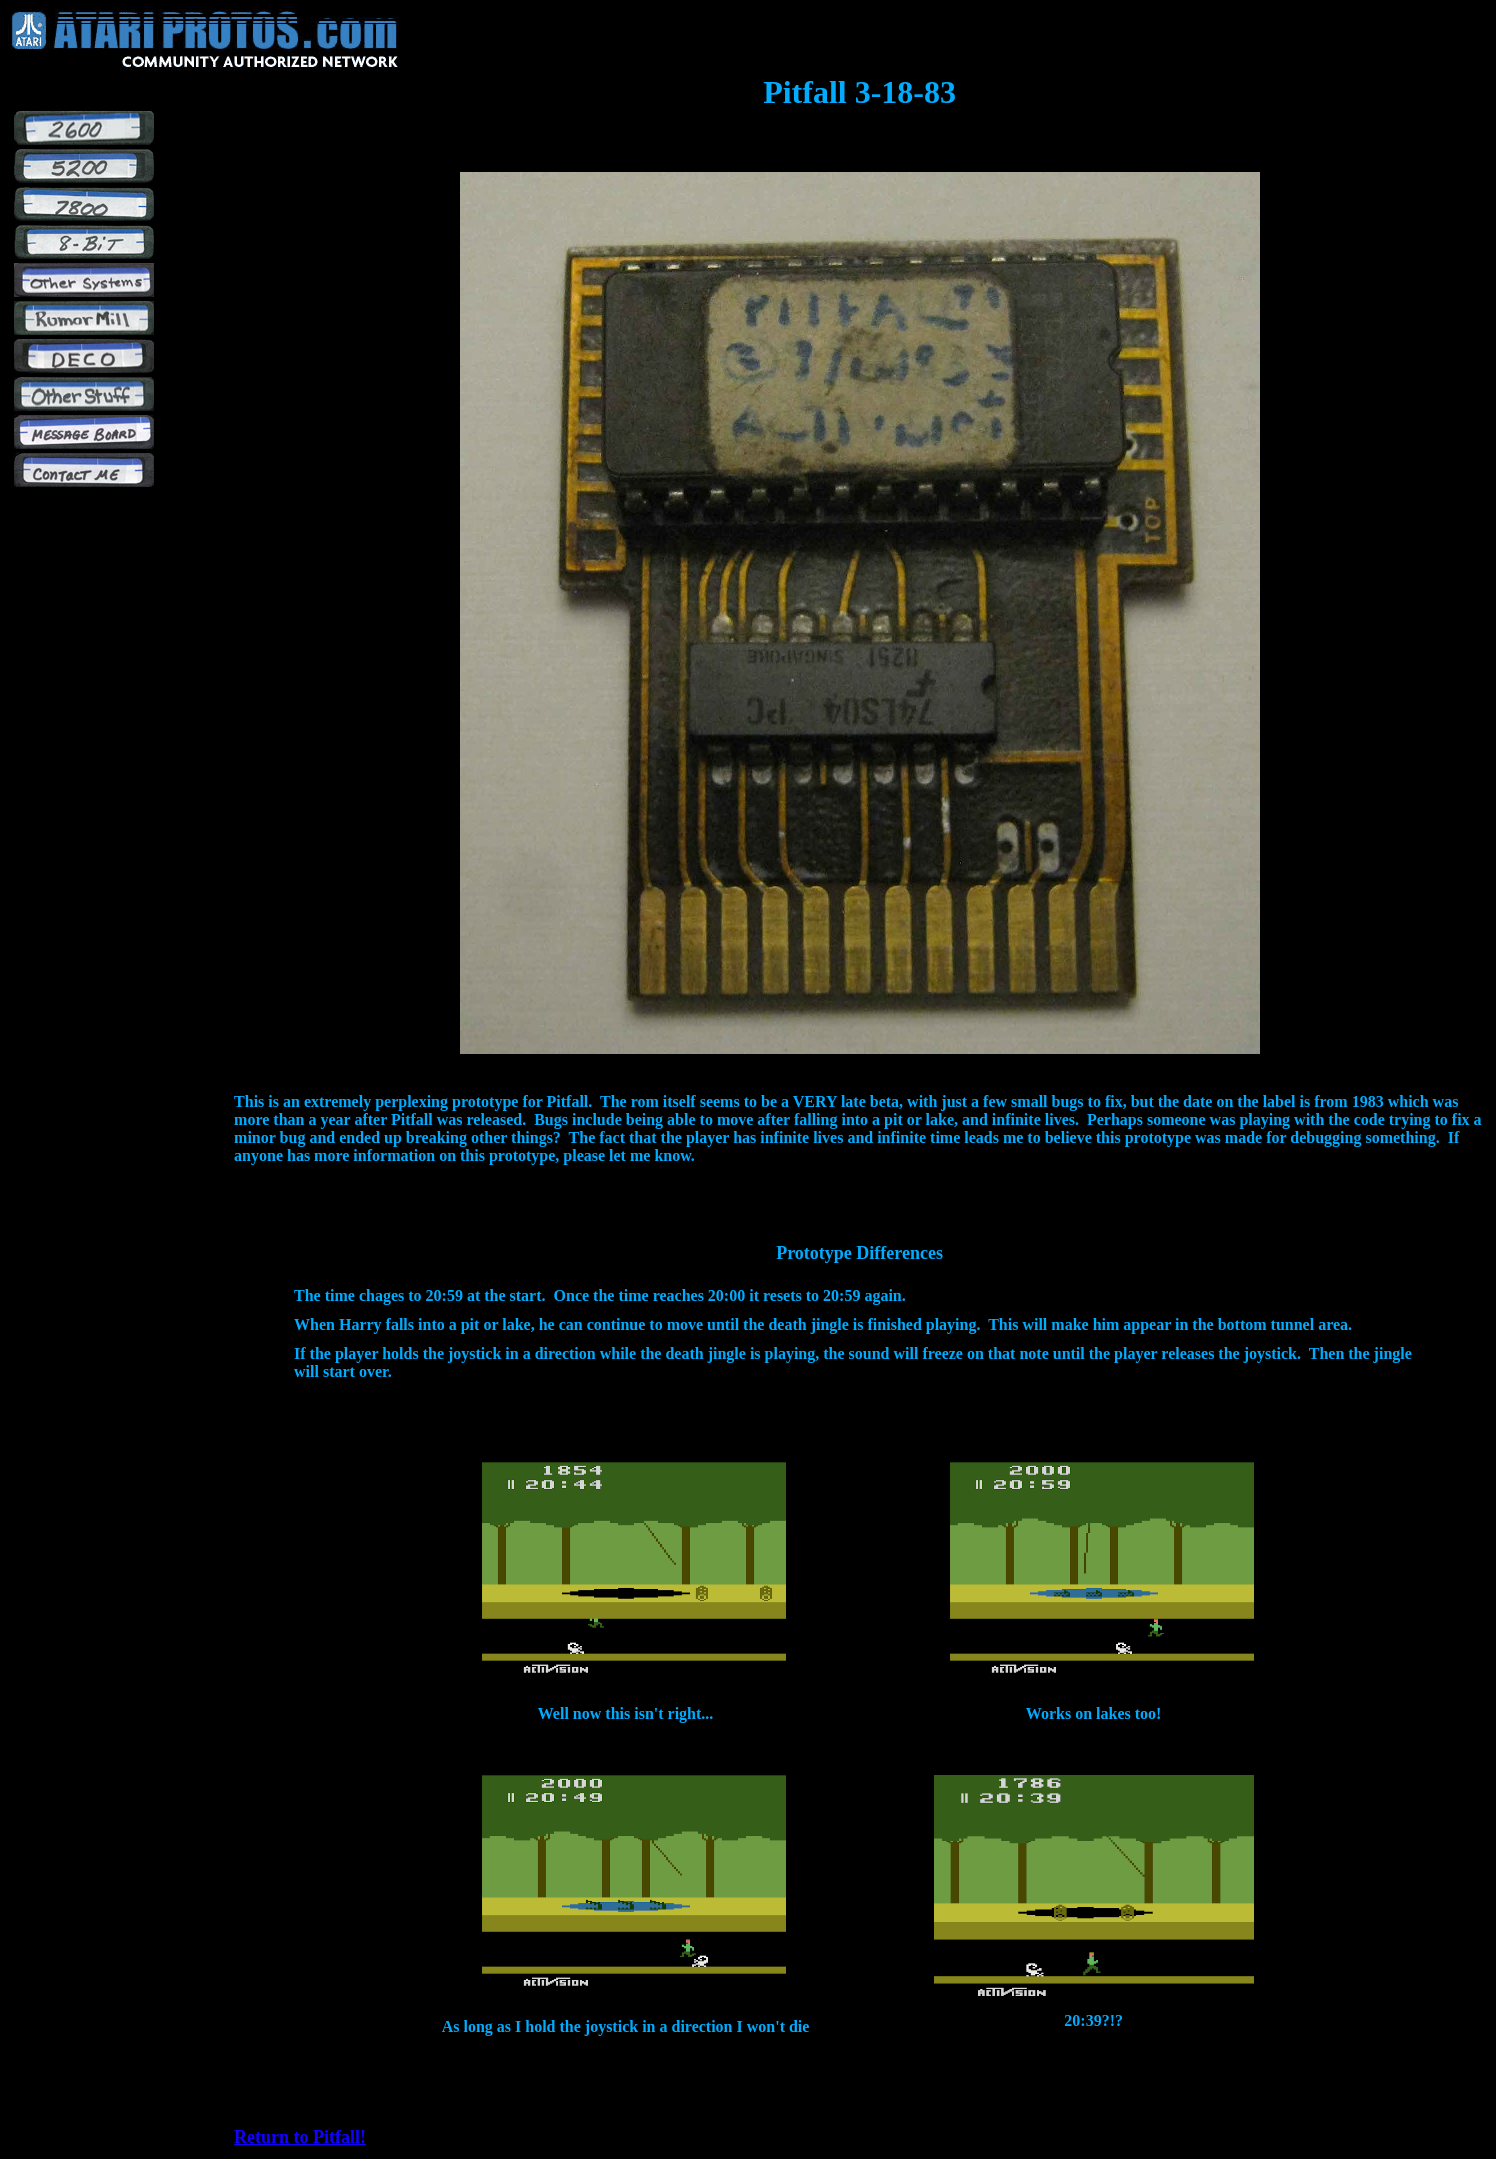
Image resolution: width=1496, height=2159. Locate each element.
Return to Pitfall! (300, 2137)
